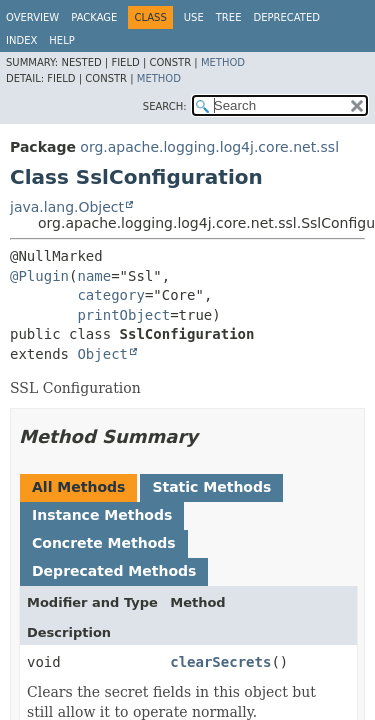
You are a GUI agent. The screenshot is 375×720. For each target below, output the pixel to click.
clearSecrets (220, 662)
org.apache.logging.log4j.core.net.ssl (209, 147)
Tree (229, 17)
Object (102, 354)
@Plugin (39, 276)
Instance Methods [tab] (102, 515)
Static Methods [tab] (211, 487)
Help (61, 40)
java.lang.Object (67, 207)
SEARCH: (165, 106)
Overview (32, 17)
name (94, 276)
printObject (123, 315)
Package (94, 17)
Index (21, 40)
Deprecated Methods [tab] (114, 571)
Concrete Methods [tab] (104, 543)
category (110, 295)
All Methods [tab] (78, 487)
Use (194, 17)
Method (223, 62)
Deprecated (286, 17)
